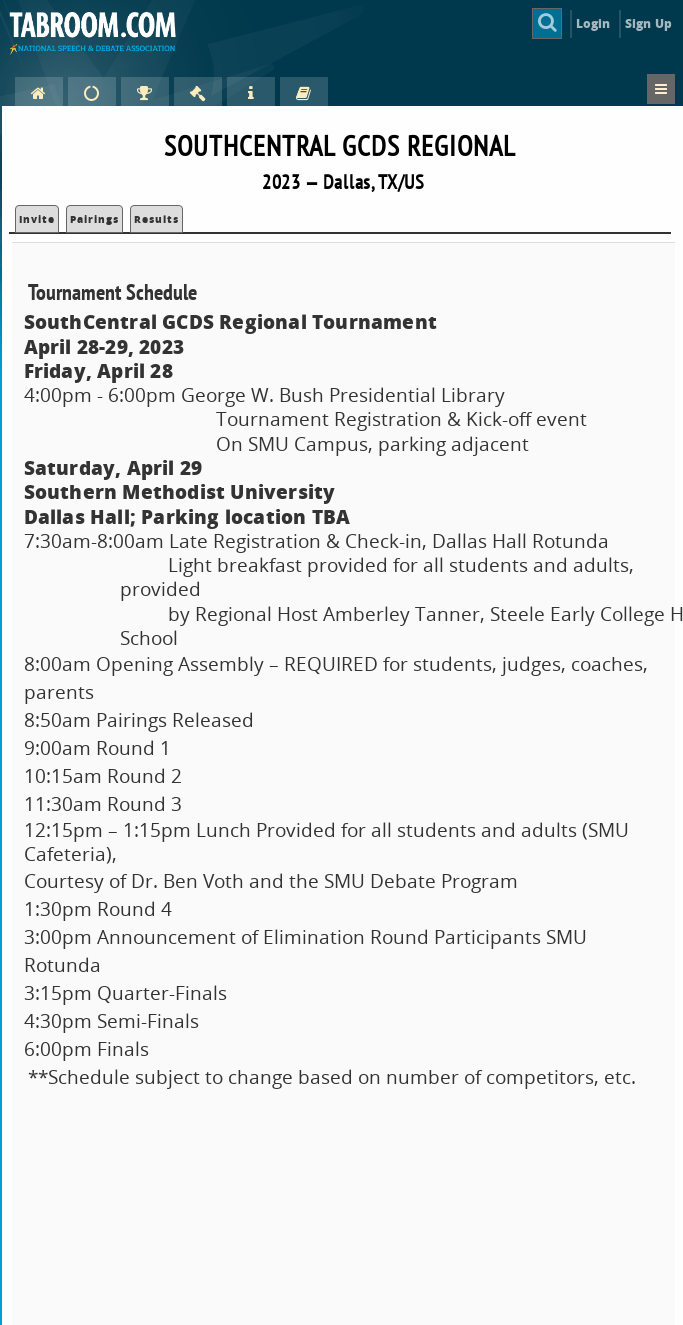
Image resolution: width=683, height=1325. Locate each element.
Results (156, 219)
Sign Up (648, 23)
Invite (37, 219)
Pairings (94, 219)
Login (593, 23)
